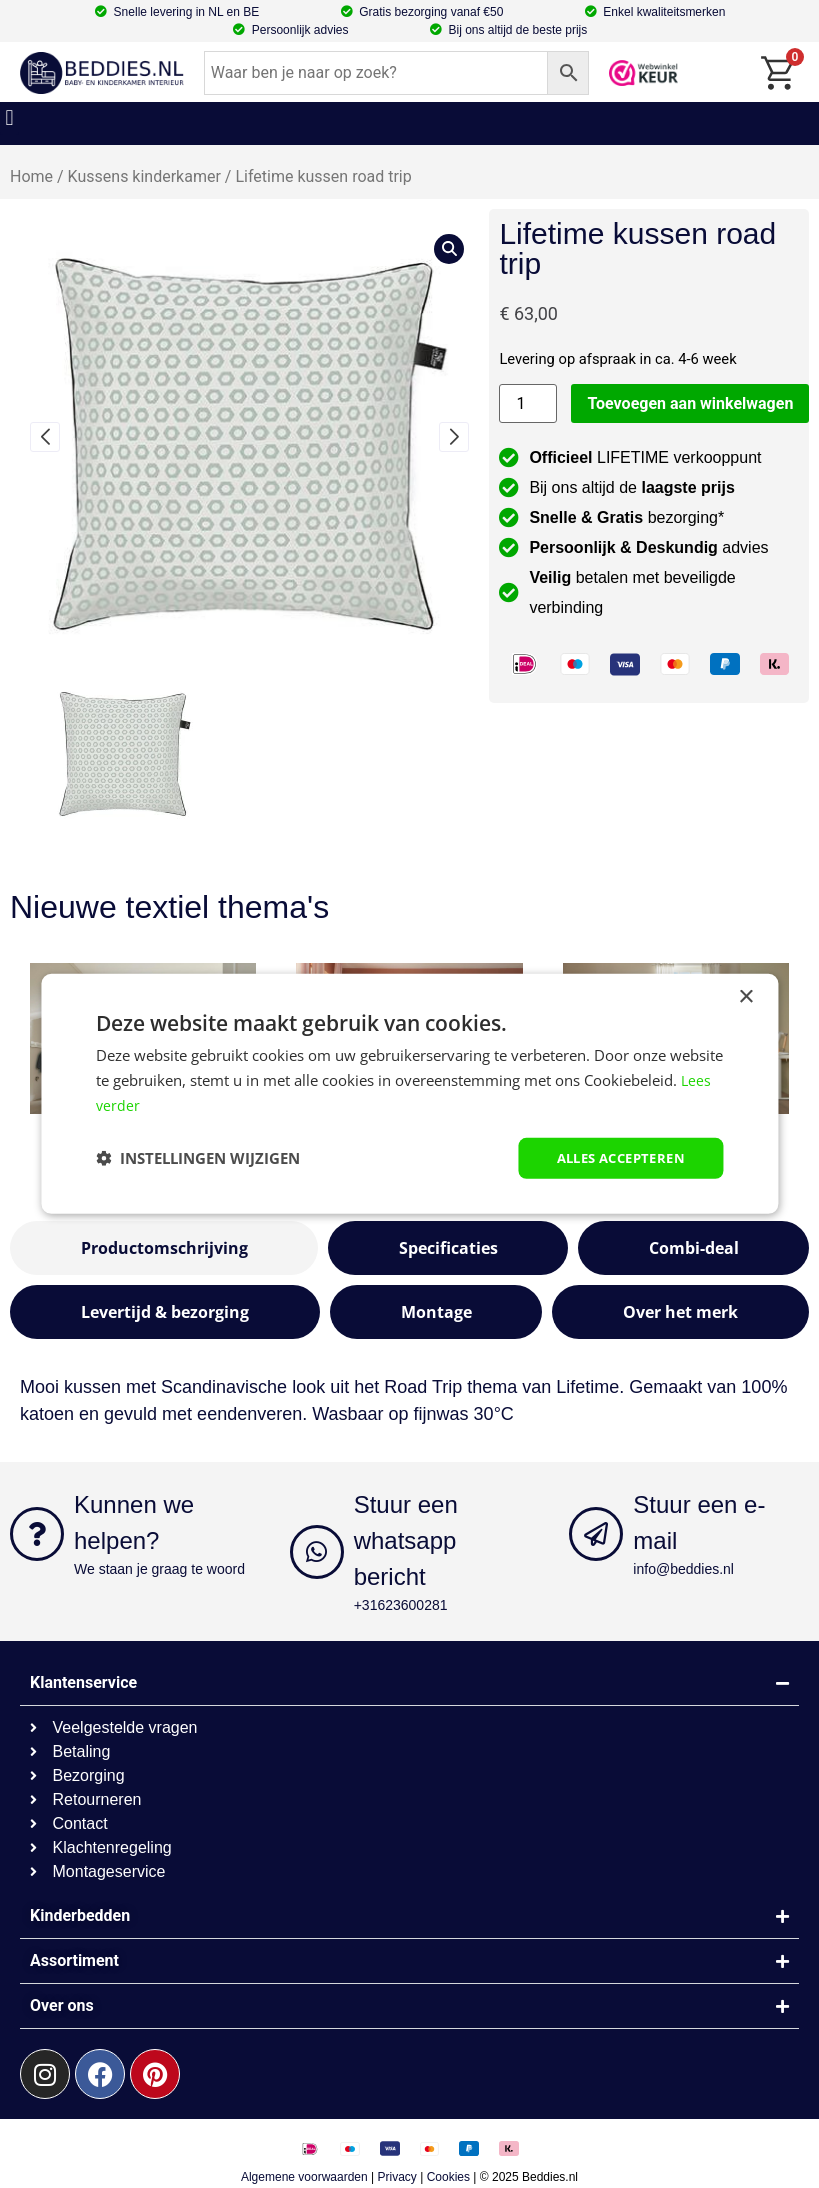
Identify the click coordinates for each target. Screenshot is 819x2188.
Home (31, 176)
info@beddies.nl (683, 1569)
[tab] (164, 1248)
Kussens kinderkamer (144, 176)
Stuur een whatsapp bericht (406, 1540)
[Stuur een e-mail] (596, 1534)
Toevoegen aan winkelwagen (690, 403)
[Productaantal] (528, 403)
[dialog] (409, 1093)
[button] (9, 118)
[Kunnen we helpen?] (37, 1534)
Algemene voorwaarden (304, 2177)
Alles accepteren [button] (614, 1157)
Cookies (448, 2177)
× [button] (745, 995)
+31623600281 (401, 1605)
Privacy (397, 2177)
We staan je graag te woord (159, 1569)
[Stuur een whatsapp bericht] (317, 1552)
